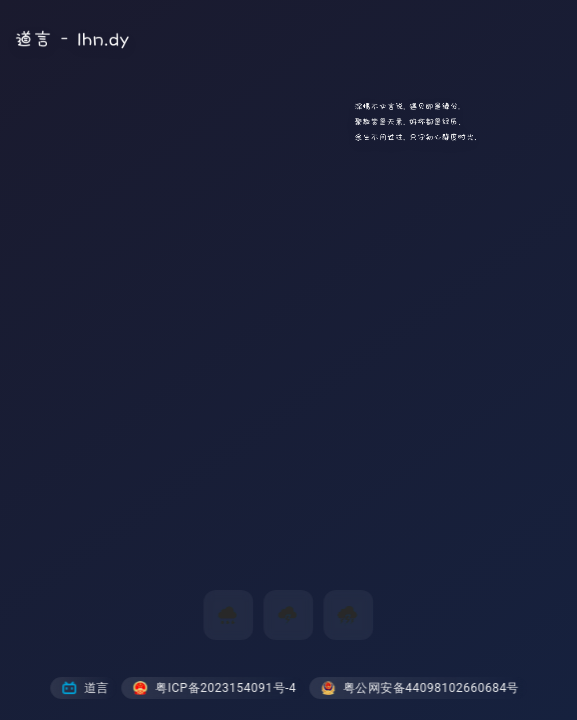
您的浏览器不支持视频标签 (288, 360)
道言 (85, 688)
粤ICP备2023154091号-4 (214, 688)
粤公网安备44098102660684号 (420, 688)
